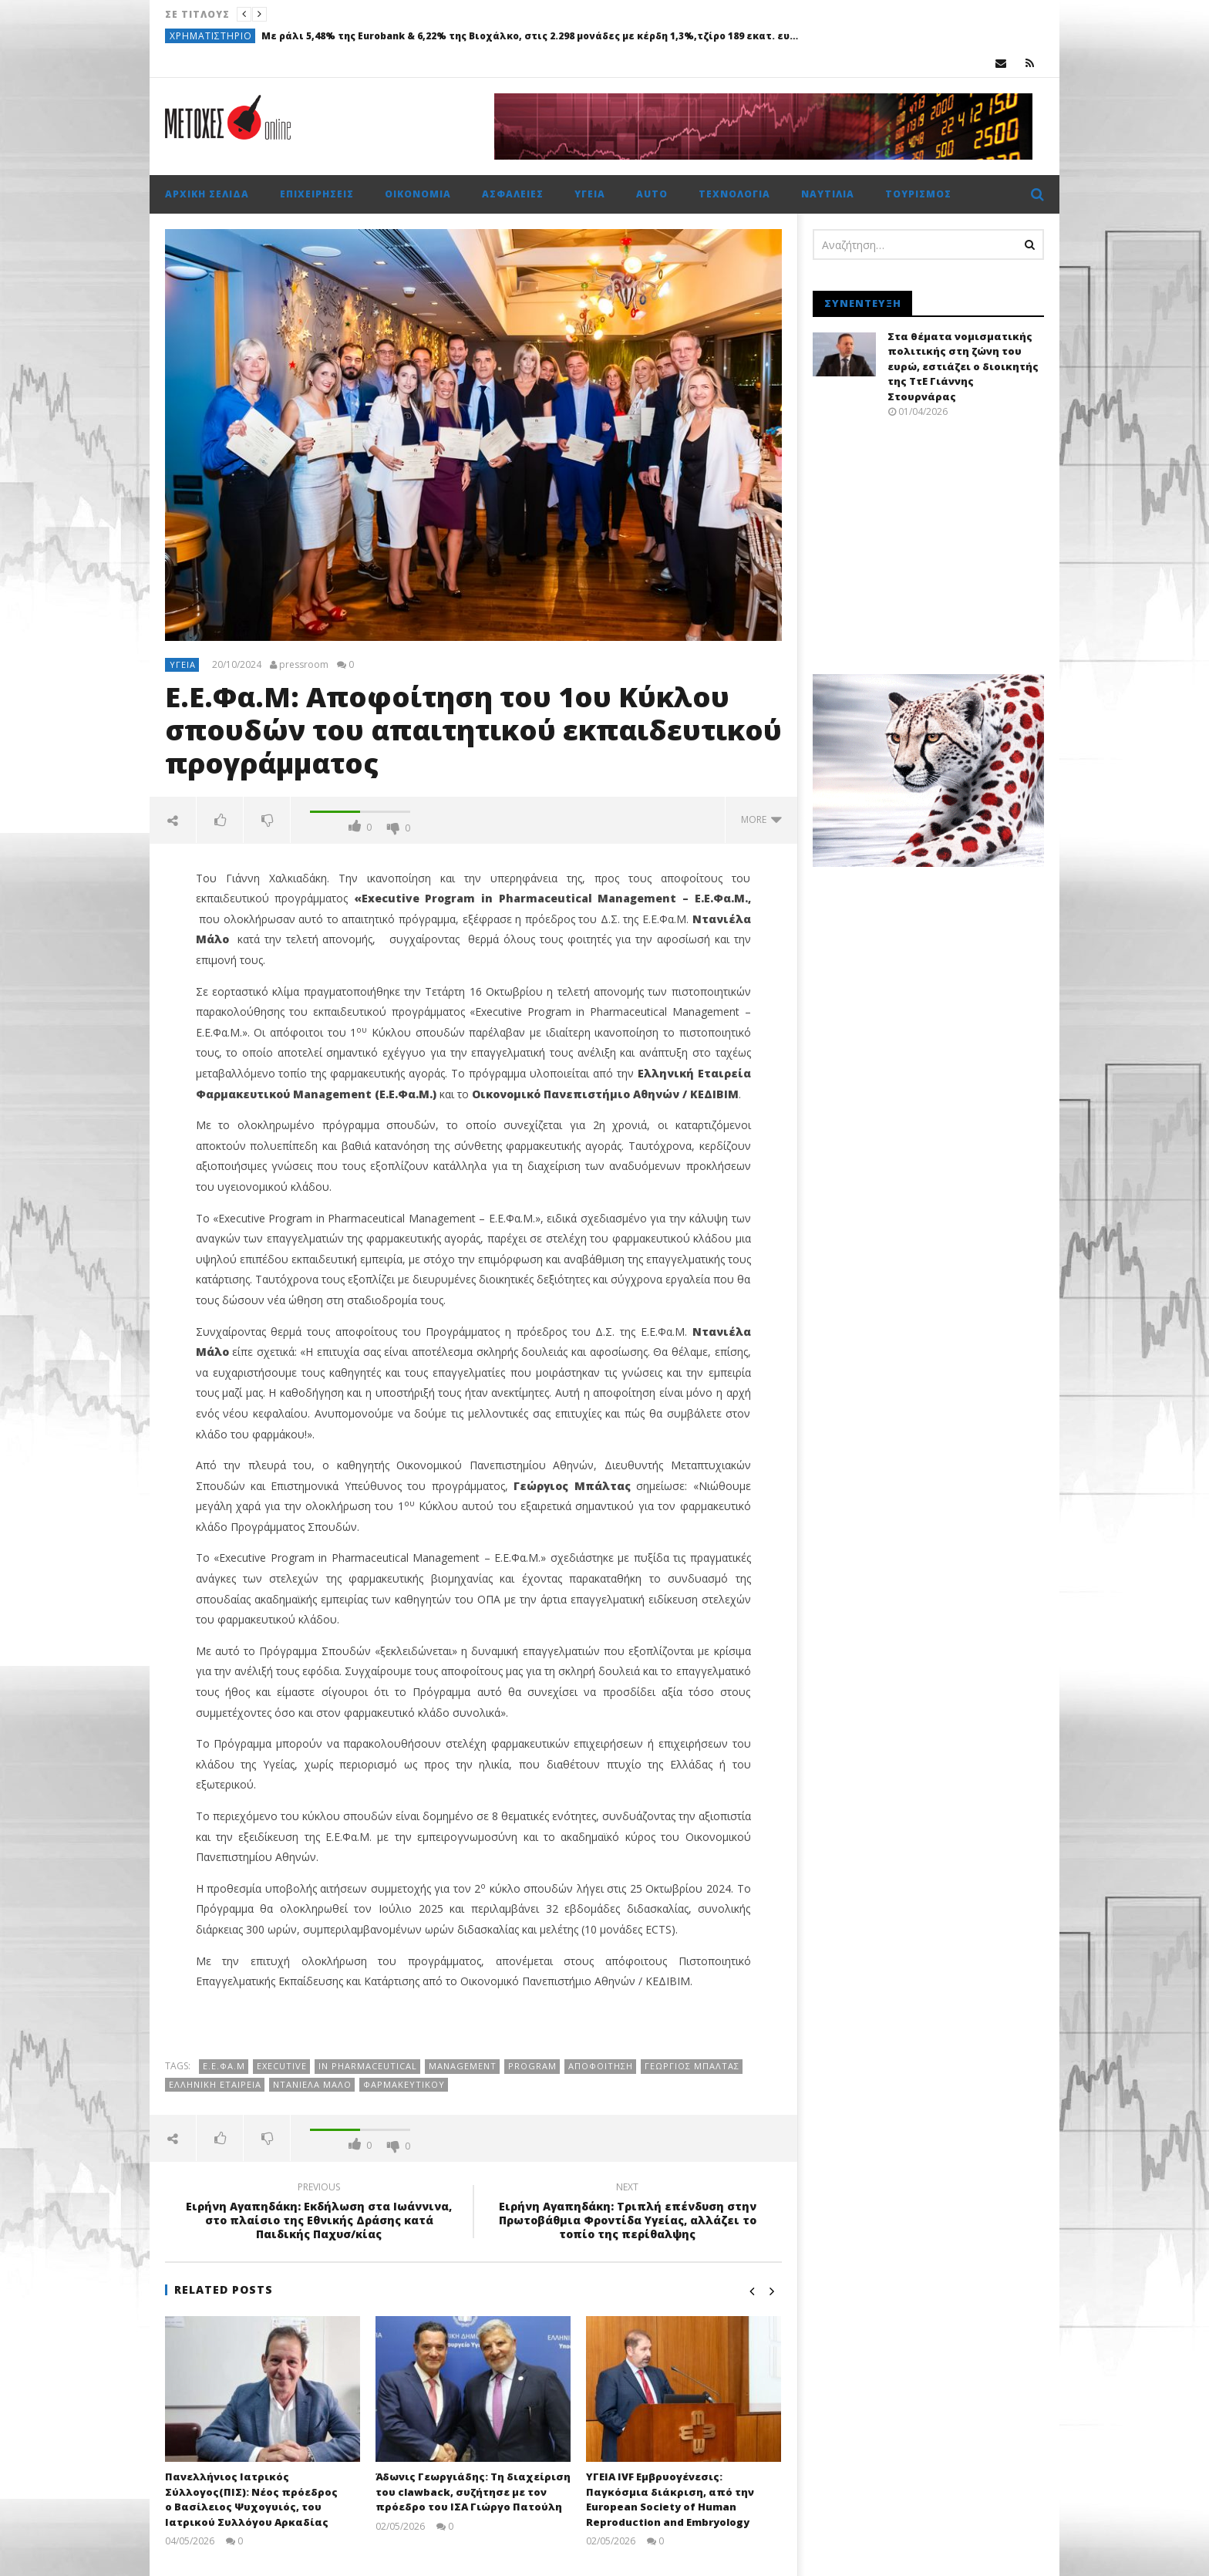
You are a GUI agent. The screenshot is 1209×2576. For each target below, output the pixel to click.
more (761, 819)
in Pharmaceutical (367, 2066)
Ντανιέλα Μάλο (312, 2084)
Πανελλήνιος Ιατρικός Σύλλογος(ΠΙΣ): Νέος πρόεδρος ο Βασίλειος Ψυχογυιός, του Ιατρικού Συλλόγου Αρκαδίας (251, 2499)
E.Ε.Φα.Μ (224, 2066)
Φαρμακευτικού (404, 2084)
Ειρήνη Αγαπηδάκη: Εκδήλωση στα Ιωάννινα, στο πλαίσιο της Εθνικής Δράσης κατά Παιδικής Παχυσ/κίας (319, 2213)
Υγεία (589, 194)
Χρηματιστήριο (211, 35)
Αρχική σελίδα (207, 194)
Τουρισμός (918, 194)
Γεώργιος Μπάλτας (692, 2066)
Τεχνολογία (734, 194)
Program (532, 2066)
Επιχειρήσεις (317, 194)
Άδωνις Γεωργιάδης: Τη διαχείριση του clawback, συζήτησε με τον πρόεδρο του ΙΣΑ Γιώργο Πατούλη (473, 2492)
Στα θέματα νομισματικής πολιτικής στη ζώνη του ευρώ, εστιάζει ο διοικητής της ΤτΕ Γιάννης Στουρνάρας (963, 366)
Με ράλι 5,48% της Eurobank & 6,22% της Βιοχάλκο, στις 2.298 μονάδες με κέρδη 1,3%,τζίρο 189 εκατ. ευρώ (531, 35)
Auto (652, 194)
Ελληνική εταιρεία (215, 2084)
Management (463, 2066)
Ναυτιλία (827, 194)
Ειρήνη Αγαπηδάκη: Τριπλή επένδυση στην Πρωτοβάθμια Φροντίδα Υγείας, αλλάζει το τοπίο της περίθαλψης (627, 2213)
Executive (282, 2066)
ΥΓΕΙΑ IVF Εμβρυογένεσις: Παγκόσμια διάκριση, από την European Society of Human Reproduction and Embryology (670, 2499)
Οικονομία (418, 194)
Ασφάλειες (513, 194)
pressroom (303, 665)
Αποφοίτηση (600, 2066)
